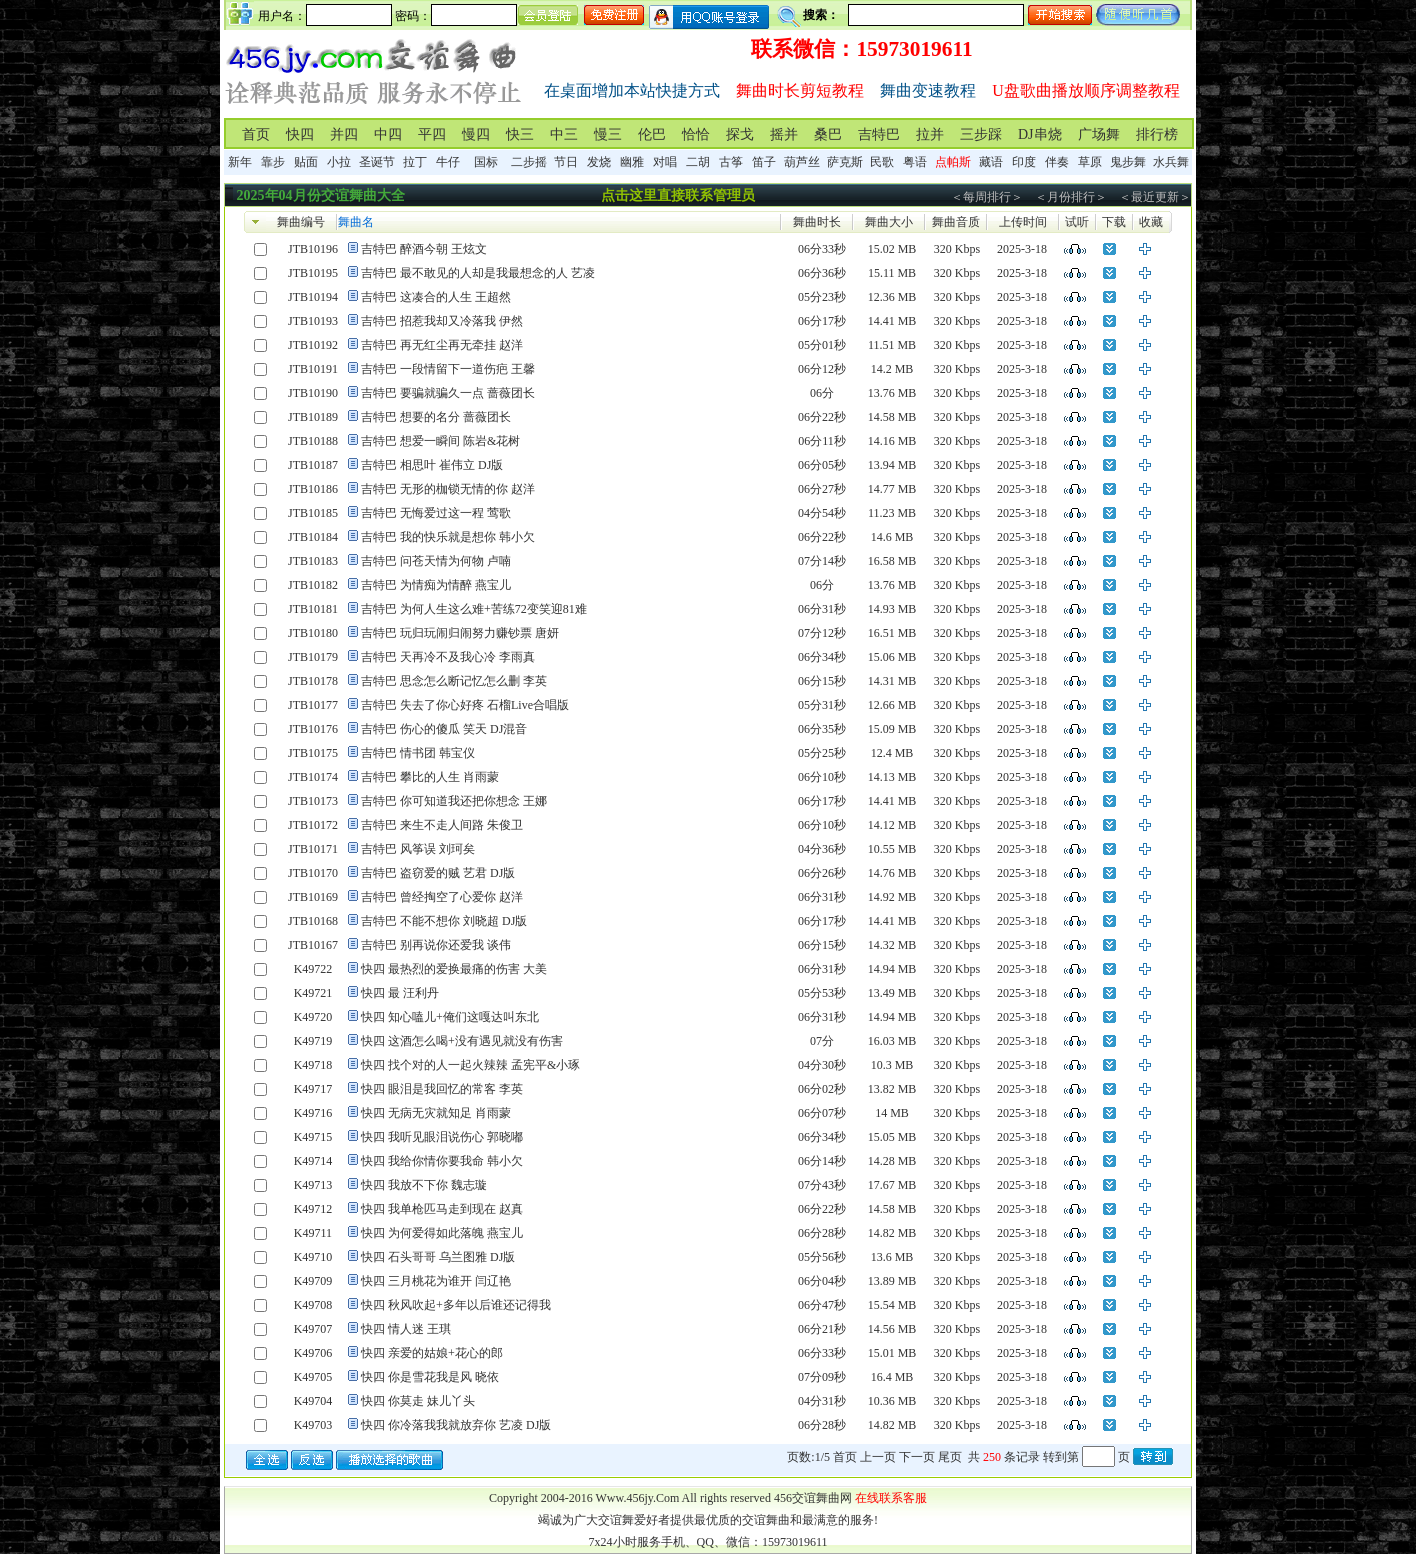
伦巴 (652, 134)
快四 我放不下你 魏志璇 (424, 1185)
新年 (240, 162)
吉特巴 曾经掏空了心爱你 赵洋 (442, 897)
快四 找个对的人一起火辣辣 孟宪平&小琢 (470, 1065)
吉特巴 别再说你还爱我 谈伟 (436, 945)
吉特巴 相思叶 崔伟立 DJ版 (432, 465)
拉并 (930, 134)
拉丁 (415, 162)
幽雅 (632, 162)
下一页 (917, 1457)
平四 (432, 134)
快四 (300, 134)
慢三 (608, 134)
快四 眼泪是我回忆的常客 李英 (442, 1089)
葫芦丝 (802, 162)
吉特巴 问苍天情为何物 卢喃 (436, 561)
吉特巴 (879, 134)
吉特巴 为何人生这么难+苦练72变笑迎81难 (474, 609)
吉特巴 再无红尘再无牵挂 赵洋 (442, 345)
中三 (564, 134)
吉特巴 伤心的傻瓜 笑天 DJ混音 (444, 729)
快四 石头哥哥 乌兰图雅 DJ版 (438, 1257)
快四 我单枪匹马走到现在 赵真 (442, 1209)
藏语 (991, 162)
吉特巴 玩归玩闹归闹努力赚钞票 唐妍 (460, 633)
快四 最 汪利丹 (400, 993)
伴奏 (1057, 162)
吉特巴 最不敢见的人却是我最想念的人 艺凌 (478, 273)
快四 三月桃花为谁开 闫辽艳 (436, 1281)
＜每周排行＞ (987, 197)
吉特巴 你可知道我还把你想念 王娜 (454, 801)
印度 (1024, 162)
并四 (344, 134)
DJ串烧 (1040, 134)
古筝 (731, 162)
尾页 (950, 1457)
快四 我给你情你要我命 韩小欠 (442, 1161)
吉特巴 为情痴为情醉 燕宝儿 (436, 585)
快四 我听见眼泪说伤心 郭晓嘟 (442, 1137)
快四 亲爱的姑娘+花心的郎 (432, 1353)
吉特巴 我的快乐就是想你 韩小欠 (448, 537)
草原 (1090, 162)
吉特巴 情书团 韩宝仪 (418, 753)
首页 (256, 134)
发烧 (599, 162)
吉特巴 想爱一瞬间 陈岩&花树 (440, 441)
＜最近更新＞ (1155, 197)
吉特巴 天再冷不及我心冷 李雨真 (448, 657)
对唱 (665, 162)
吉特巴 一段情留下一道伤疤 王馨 (448, 369)
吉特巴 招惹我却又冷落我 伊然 (442, 321)
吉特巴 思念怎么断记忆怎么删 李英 (454, 681)
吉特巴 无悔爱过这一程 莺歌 (436, 513)
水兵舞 (1171, 162)
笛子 (764, 162)
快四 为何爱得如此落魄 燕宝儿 (442, 1233)
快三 (520, 134)
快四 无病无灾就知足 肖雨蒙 (436, 1113)
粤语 (915, 162)
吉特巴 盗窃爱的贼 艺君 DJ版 (438, 873)
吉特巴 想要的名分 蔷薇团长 (436, 417)
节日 (566, 162)
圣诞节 (377, 162)
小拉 (339, 162)
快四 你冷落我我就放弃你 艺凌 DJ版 (456, 1425)
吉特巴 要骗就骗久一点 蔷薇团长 (448, 393)
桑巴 (828, 134)
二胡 (698, 162)
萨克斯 (845, 162)
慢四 (476, 134)
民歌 (882, 162)
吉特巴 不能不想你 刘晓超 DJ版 (444, 921)
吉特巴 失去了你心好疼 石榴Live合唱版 (465, 705)
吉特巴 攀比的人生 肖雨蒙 (430, 777)
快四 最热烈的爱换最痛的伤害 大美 (454, 969)
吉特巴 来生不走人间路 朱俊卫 (442, 825)
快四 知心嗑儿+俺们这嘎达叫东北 (450, 1017)
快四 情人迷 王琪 (406, 1329)
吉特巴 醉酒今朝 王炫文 (424, 249)
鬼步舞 (1128, 162)
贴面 (306, 162)
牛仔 (448, 162)
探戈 (740, 134)
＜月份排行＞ (1071, 197)
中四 (388, 134)
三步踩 (981, 134)
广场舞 (1099, 134)
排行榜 (1157, 134)
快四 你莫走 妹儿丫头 (418, 1401)
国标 (486, 162)
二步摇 (529, 162)
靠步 (273, 162)
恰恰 (696, 134)
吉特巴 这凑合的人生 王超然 (436, 297)
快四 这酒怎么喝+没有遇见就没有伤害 (462, 1041)
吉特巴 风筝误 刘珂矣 (418, 849)
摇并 (784, 134)
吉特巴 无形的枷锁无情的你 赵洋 (448, 489)
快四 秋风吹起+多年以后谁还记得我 (456, 1305)
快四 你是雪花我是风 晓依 (430, 1377)
